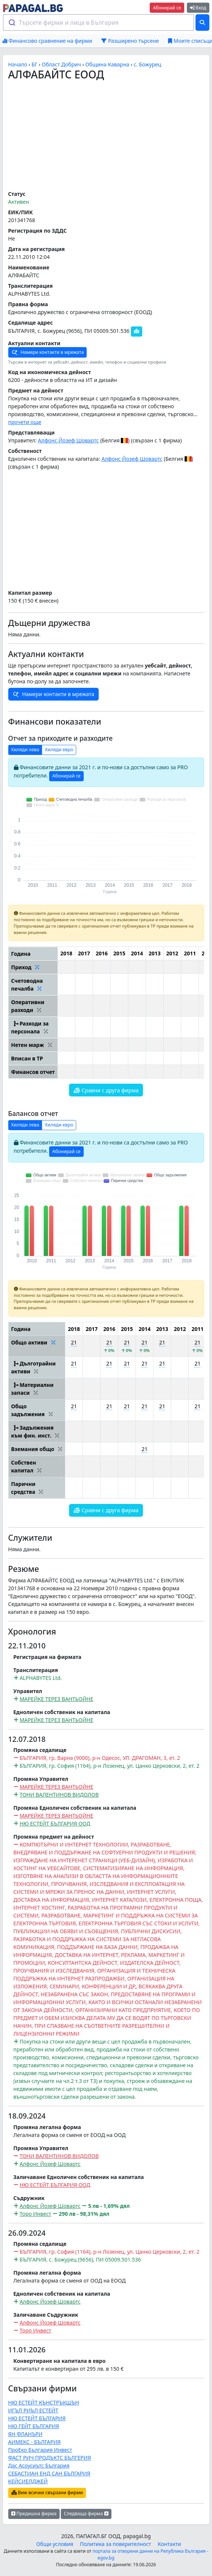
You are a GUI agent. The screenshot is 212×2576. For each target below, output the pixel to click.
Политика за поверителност (115, 2543)
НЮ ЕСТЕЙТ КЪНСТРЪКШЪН (43, 2402)
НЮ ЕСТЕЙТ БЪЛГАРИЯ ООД (55, 1823)
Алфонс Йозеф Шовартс (68, 440)
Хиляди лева (25, 749)
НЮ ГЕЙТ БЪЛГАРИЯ (33, 2426)
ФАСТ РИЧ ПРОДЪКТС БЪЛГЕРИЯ (49, 2457)
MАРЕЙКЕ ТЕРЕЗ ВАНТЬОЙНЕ (56, 1698)
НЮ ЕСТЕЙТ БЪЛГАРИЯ (37, 2418)
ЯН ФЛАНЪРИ (25, 2434)
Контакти (169, 2543)
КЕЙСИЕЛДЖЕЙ (28, 2481)
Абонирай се (167, 8)
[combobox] (98, 22)
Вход (198, 8)
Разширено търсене (130, 40)
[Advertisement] (106, 135)
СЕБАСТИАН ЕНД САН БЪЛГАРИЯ (49, 2473)
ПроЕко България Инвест (40, 2449)
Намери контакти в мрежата (47, 352)
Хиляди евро (59, 749)
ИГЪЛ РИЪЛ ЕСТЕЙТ (33, 2410)
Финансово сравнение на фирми (47, 40)
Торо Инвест (35, 2213)
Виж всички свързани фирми (47, 2492)
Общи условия (54, 2543)
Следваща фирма (86, 2513)
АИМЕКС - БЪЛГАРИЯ (34, 2441)
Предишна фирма (34, 2513)
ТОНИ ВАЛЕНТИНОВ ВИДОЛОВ (59, 1794)
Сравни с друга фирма (106, 1090)
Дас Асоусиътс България (39, 2465)
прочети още (24, 422)
